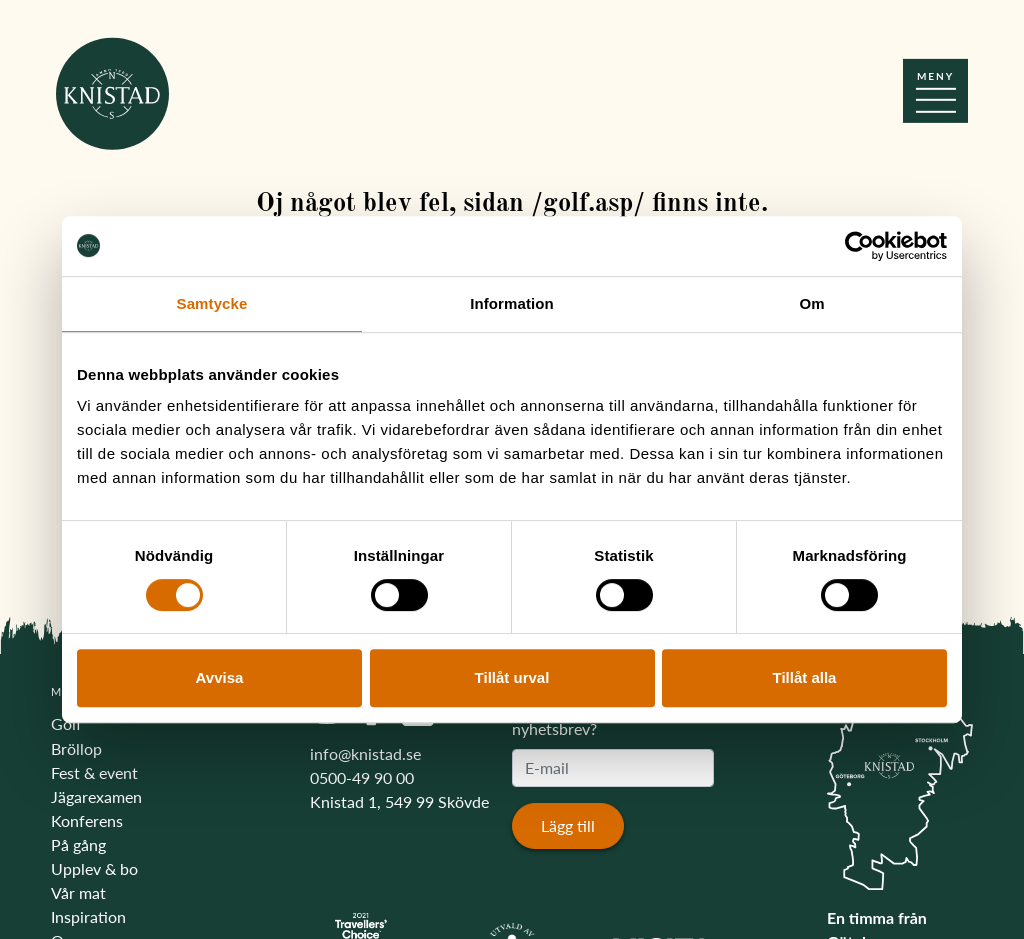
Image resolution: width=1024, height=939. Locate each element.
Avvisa (220, 677)
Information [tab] (512, 303)
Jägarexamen (96, 796)
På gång (78, 844)
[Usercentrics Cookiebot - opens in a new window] (859, 246)
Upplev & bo (94, 868)
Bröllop (76, 748)
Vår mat (78, 892)
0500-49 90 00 (362, 777)
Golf (66, 723)
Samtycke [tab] (212, 303)
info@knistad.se (365, 753)
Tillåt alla (805, 677)
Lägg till (568, 825)
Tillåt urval (512, 677)
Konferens (87, 820)
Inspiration (88, 916)
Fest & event (94, 772)
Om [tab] (811, 303)
